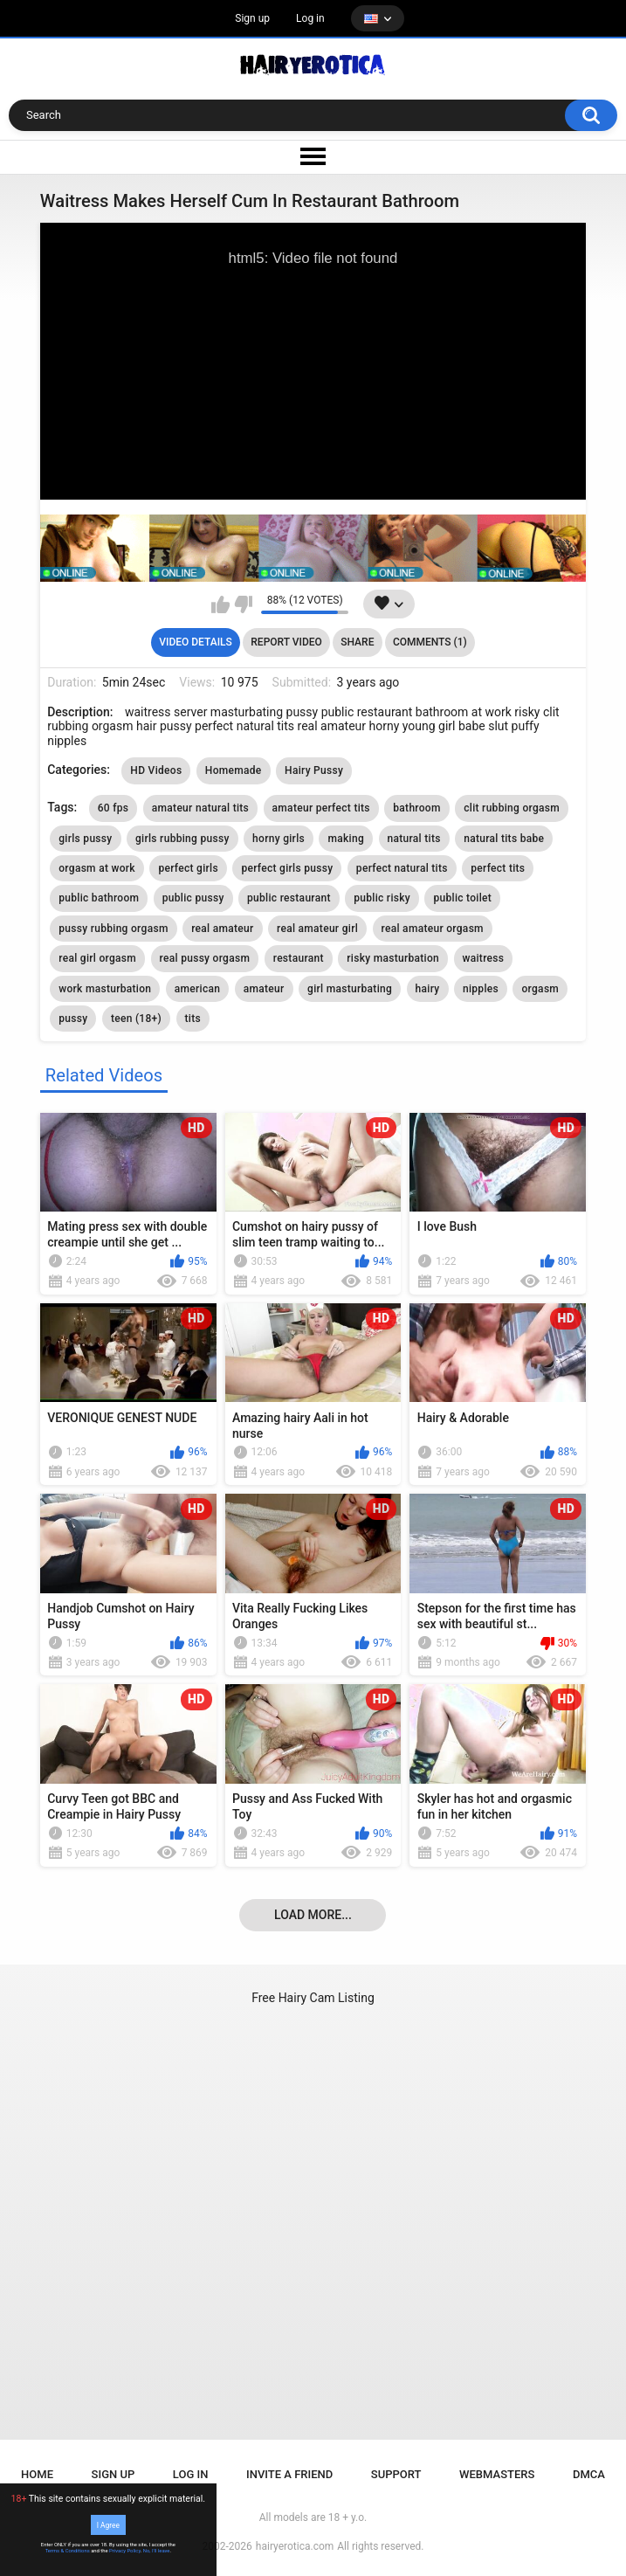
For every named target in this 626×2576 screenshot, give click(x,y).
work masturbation (104, 989)
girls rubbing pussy (182, 838)
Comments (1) (430, 642)
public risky (382, 898)
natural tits (414, 838)
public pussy (193, 898)
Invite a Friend (289, 2474)
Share (357, 642)
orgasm (540, 989)
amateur (264, 989)
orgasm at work (96, 868)
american (197, 989)
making (345, 838)
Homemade (233, 770)
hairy (428, 989)
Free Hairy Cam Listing (313, 1998)
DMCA (589, 2474)
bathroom (416, 808)
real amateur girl (317, 928)
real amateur (222, 928)
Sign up (252, 18)
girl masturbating (349, 989)
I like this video (220, 604)
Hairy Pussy (314, 770)
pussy (72, 1018)
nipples (481, 989)
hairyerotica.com (295, 2546)
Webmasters (496, 2474)
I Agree (108, 2524)
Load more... (313, 1915)
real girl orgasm (97, 958)
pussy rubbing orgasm (113, 928)
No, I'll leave (156, 2550)
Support (396, 2474)
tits (193, 1018)
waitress (484, 958)
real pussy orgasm (205, 958)
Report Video (286, 642)
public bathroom (98, 898)
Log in (310, 18)
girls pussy (85, 838)
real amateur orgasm (433, 928)
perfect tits (498, 868)
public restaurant (289, 898)
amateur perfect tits (321, 808)
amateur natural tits (200, 808)
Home (37, 2474)
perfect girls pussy (287, 868)
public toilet (462, 898)
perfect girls (188, 868)
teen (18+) (136, 1018)
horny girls (278, 838)
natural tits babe (504, 838)
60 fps (113, 808)
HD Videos (156, 770)
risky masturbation (393, 958)
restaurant (298, 958)
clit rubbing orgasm (512, 808)
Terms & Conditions (67, 2550)
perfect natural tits (402, 868)
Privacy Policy (125, 2550)
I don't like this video (243, 604)
